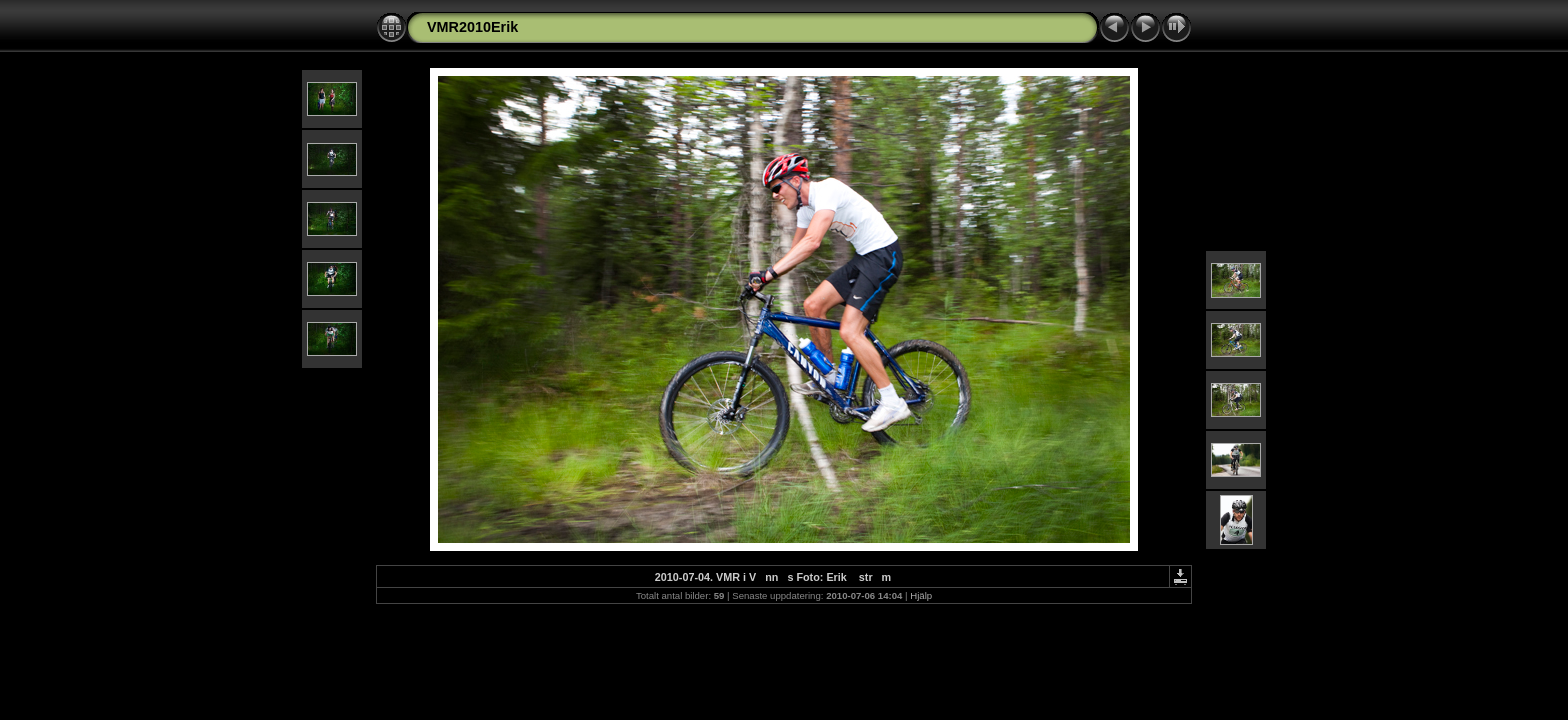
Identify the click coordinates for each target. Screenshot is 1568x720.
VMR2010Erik (472, 27)
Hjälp (921, 595)
